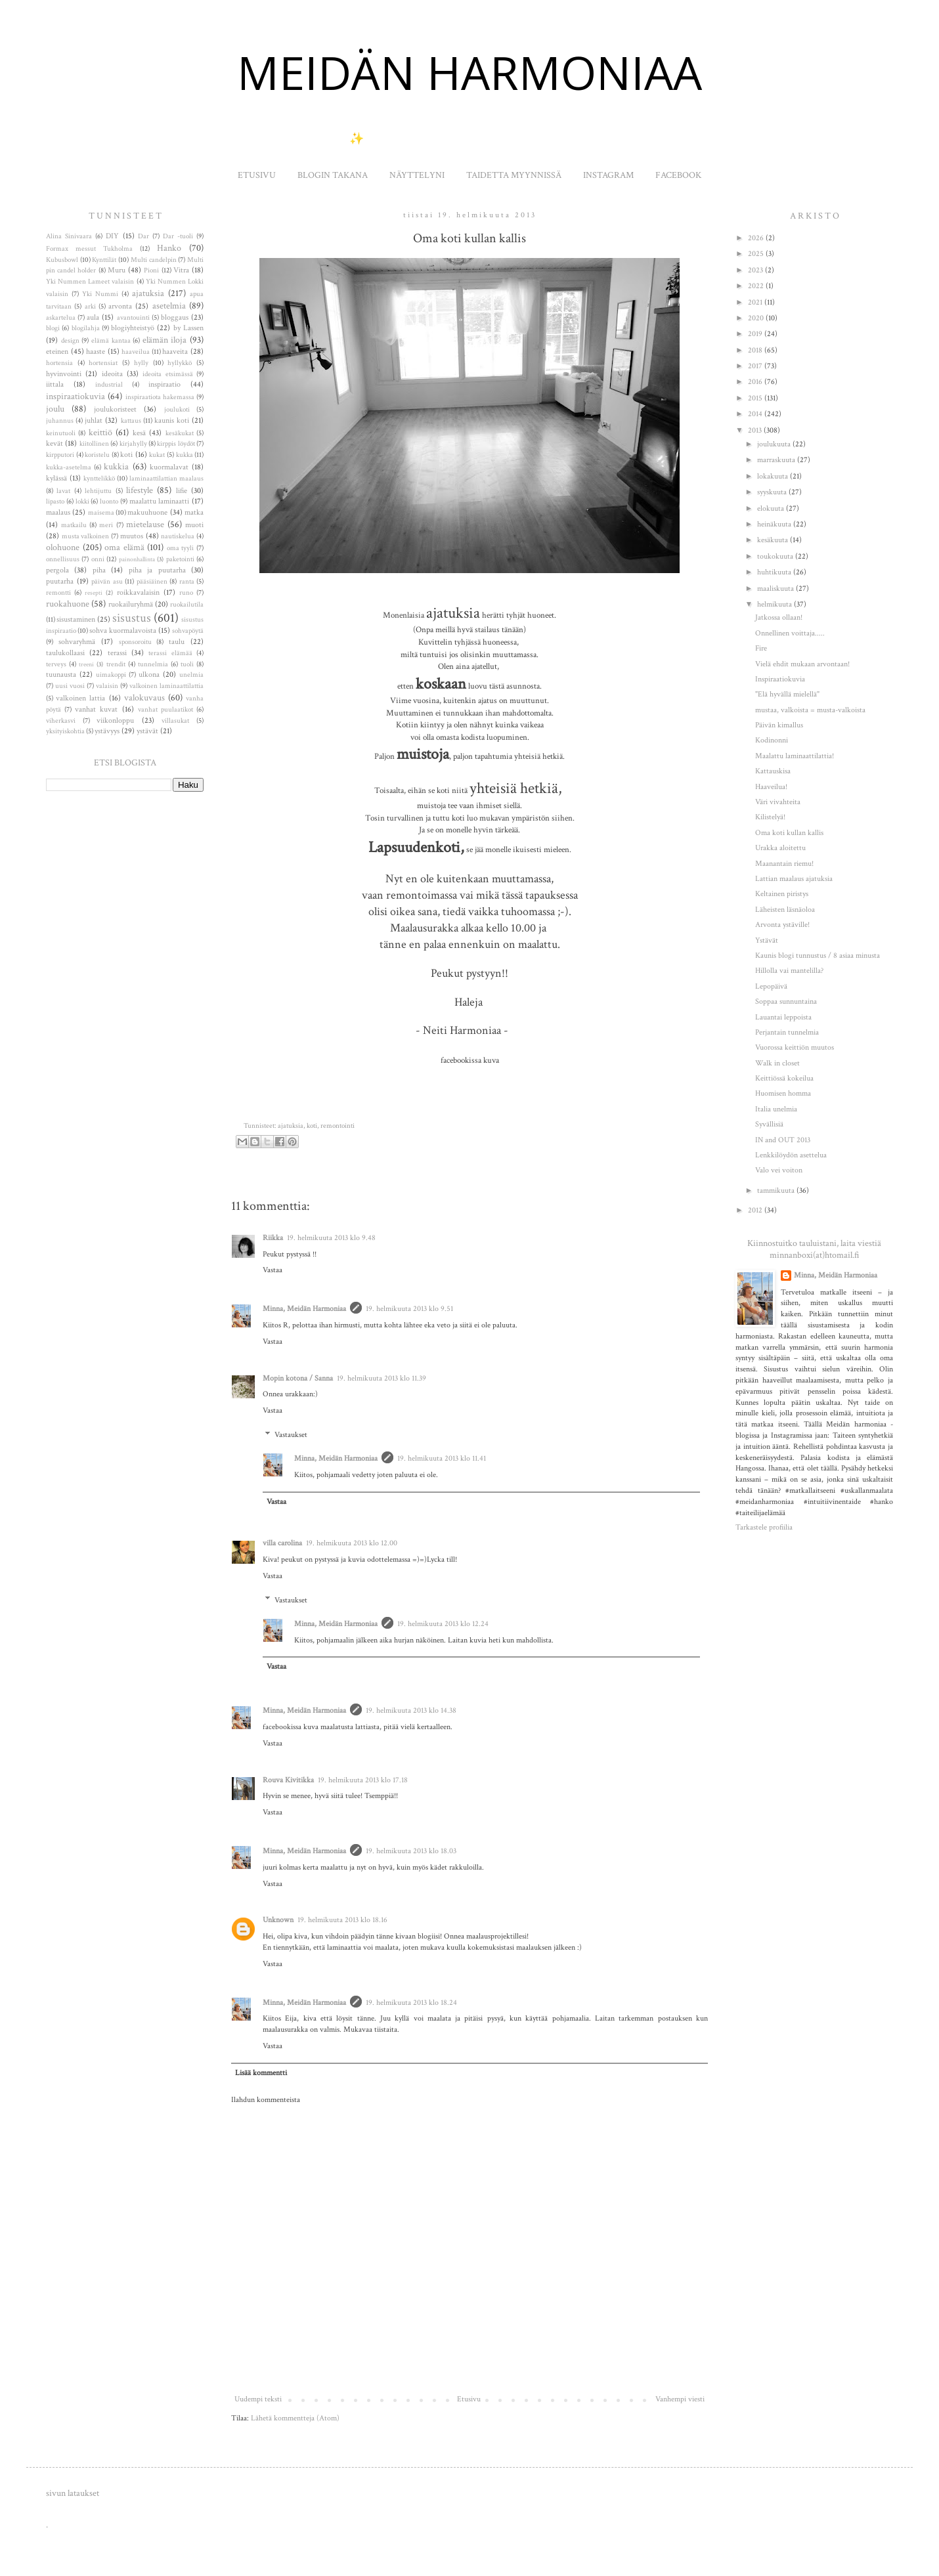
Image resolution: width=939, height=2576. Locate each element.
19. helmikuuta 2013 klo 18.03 (411, 1851)
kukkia (116, 466)
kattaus (131, 420)
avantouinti (133, 317)
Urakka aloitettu (780, 848)
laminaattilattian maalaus (166, 478)
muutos (131, 536)
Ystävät (766, 940)
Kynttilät (104, 260)
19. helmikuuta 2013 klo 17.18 (363, 1780)
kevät (54, 443)
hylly (141, 363)
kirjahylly (133, 443)
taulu (177, 642)
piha (99, 570)
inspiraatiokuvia (75, 396)
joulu (55, 408)
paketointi (180, 559)
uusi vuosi (70, 686)
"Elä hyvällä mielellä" (787, 694)
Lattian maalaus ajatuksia (794, 879)
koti (312, 1125)
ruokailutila (187, 604)
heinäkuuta (775, 524)
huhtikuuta (775, 572)
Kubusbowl (62, 260)
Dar (143, 236)
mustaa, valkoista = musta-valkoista (810, 710)
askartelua (61, 317)
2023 (756, 270)
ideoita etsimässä (167, 374)
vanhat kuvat (96, 709)
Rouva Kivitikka (288, 1780)
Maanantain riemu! (784, 864)
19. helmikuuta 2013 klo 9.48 (331, 1238)
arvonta (120, 306)
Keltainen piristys (781, 894)
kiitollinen (94, 443)
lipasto (55, 501)
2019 (756, 334)
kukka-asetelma (68, 467)
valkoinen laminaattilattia (166, 686)
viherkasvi (61, 720)
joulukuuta (775, 444)
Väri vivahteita (777, 802)
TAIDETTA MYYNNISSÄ (513, 175)
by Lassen (188, 328)
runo (186, 592)
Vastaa (272, 1270)
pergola (57, 570)
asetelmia (169, 305)
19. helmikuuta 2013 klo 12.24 (443, 1624)
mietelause (145, 524)
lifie (181, 491)
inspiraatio (164, 384)
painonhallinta (137, 559)
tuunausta (61, 674)
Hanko (169, 248)
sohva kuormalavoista (122, 630)
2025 (757, 254)
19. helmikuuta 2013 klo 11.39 (381, 1378)
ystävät (147, 731)
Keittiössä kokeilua (784, 1078)
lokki (82, 501)
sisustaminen (75, 619)
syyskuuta (773, 492)
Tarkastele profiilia (764, 1527)
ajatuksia (290, 1125)
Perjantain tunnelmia (787, 1032)
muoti (194, 525)
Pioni (151, 270)
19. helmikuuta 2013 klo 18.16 (342, 1920)
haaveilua (135, 351)
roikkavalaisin (138, 592)
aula (93, 317)
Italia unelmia (776, 1109)
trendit (115, 664)
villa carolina (282, 1543)
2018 (756, 350)
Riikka (273, 1238)
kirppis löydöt (175, 443)
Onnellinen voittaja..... (790, 633)
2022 (757, 286)
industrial (109, 384)
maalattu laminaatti (159, 501)
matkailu (74, 525)
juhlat (93, 420)
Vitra (181, 270)
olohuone (62, 547)
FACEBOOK (678, 175)
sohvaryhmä (76, 642)
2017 (756, 366)
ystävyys (107, 731)
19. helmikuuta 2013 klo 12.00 (351, 1543)
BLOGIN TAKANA (332, 175)
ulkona (149, 674)
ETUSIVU (257, 175)
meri (106, 525)
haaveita (175, 351)
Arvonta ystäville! (782, 925)
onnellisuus (62, 559)
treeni (86, 664)
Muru (116, 270)
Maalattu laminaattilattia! (794, 756)
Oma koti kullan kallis (789, 833)
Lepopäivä (771, 986)
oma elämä (124, 547)
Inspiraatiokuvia (780, 679)
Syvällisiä (769, 1124)
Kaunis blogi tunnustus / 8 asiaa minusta (817, 955)
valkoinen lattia (80, 698)
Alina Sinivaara (69, 236)
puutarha (60, 581)
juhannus (60, 420)
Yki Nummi (100, 294)
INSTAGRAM (608, 175)
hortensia (59, 363)
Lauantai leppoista (783, 1017)
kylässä (56, 478)
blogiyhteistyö (132, 328)
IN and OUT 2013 (782, 1140)
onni (97, 559)
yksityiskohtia (65, 731)
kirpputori (60, 455)
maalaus (58, 512)
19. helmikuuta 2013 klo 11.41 (441, 1458)
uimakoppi (111, 674)
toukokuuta (776, 556)
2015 (756, 398)
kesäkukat (179, 433)
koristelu (97, 455)
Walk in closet (777, 1063)
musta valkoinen (86, 536)
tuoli (187, 664)
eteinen (57, 351)
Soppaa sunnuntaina (786, 1001)
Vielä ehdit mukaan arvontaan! (802, 664)
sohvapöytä (188, 630)
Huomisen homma (783, 1093)
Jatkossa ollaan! (778, 617)
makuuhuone (147, 512)
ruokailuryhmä (130, 604)
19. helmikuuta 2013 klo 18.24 (411, 2002)
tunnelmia (153, 664)
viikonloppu (115, 720)
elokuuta (771, 508)
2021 (756, 302)
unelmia (191, 674)
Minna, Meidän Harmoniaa (304, 1309)
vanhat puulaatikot (165, 709)
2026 (757, 238)
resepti (93, 593)
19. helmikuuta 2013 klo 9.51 (409, 1309)
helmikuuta (775, 604)
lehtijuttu (98, 491)
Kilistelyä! (770, 817)
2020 (757, 318)
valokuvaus (144, 697)
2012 (756, 1210)
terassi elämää (170, 653)
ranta (186, 581)
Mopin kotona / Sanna (298, 1378)
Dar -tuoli (178, 236)
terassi (117, 653)
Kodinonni (771, 740)
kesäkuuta (773, 540)
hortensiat (103, 363)
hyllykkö (179, 363)
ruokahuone (67, 603)
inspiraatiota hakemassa (159, 397)
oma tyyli (180, 548)
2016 (756, 382)
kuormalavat (169, 467)
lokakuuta (773, 476)
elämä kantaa (111, 340)
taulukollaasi (65, 653)
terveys (56, 664)
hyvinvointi (63, 374)
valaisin (107, 686)
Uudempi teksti (258, 2399)
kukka (184, 455)
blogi (53, 328)
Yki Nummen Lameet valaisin (90, 281)
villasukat (175, 720)
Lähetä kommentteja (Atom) (295, 2418)
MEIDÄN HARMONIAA (469, 72)
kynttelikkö (99, 478)
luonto (109, 501)
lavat (63, 491)
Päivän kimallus (779, 725)
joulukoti (177, 409)
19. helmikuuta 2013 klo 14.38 (411, 1710)
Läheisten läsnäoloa (785, 909)
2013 (756, 430)
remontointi (337, 1125)
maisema (101, 512)
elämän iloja (164, 339)
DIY (112, 236)
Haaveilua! (771, 787)
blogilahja (86, 328)
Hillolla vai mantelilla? (789, 971)
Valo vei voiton (778, 1170)
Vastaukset (290, 1435)
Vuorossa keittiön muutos (794, 1047)
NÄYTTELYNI (417, 175)
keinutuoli (61, 433)
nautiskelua (177, 536)
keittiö (100, 432)
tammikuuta (777, 1190)
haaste (95, 351)
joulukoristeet (115, 409)
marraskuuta (777, 460)
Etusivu (469, 2399)
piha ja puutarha (157, 570)
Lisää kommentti (261, 2073)
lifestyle (139, 490)
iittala (55, 384)
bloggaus (174, 317)
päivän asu (107, 581)
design (70, 340)
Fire (761, 648)
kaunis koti (171, 420)
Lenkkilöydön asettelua (791, 1155)
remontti (58, 592)
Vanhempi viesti (680, 2399)
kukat (157, 455)
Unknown (278, 1920)
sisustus (131, 618)
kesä (139, 433)
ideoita (112, 374)
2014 (756, 414)
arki (90, 306)
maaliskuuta (776, 588)
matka (194, 512)
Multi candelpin (154, 260)
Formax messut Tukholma (89, 248)
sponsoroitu (135, 642)
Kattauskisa (773, 771)
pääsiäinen (152, 581)
